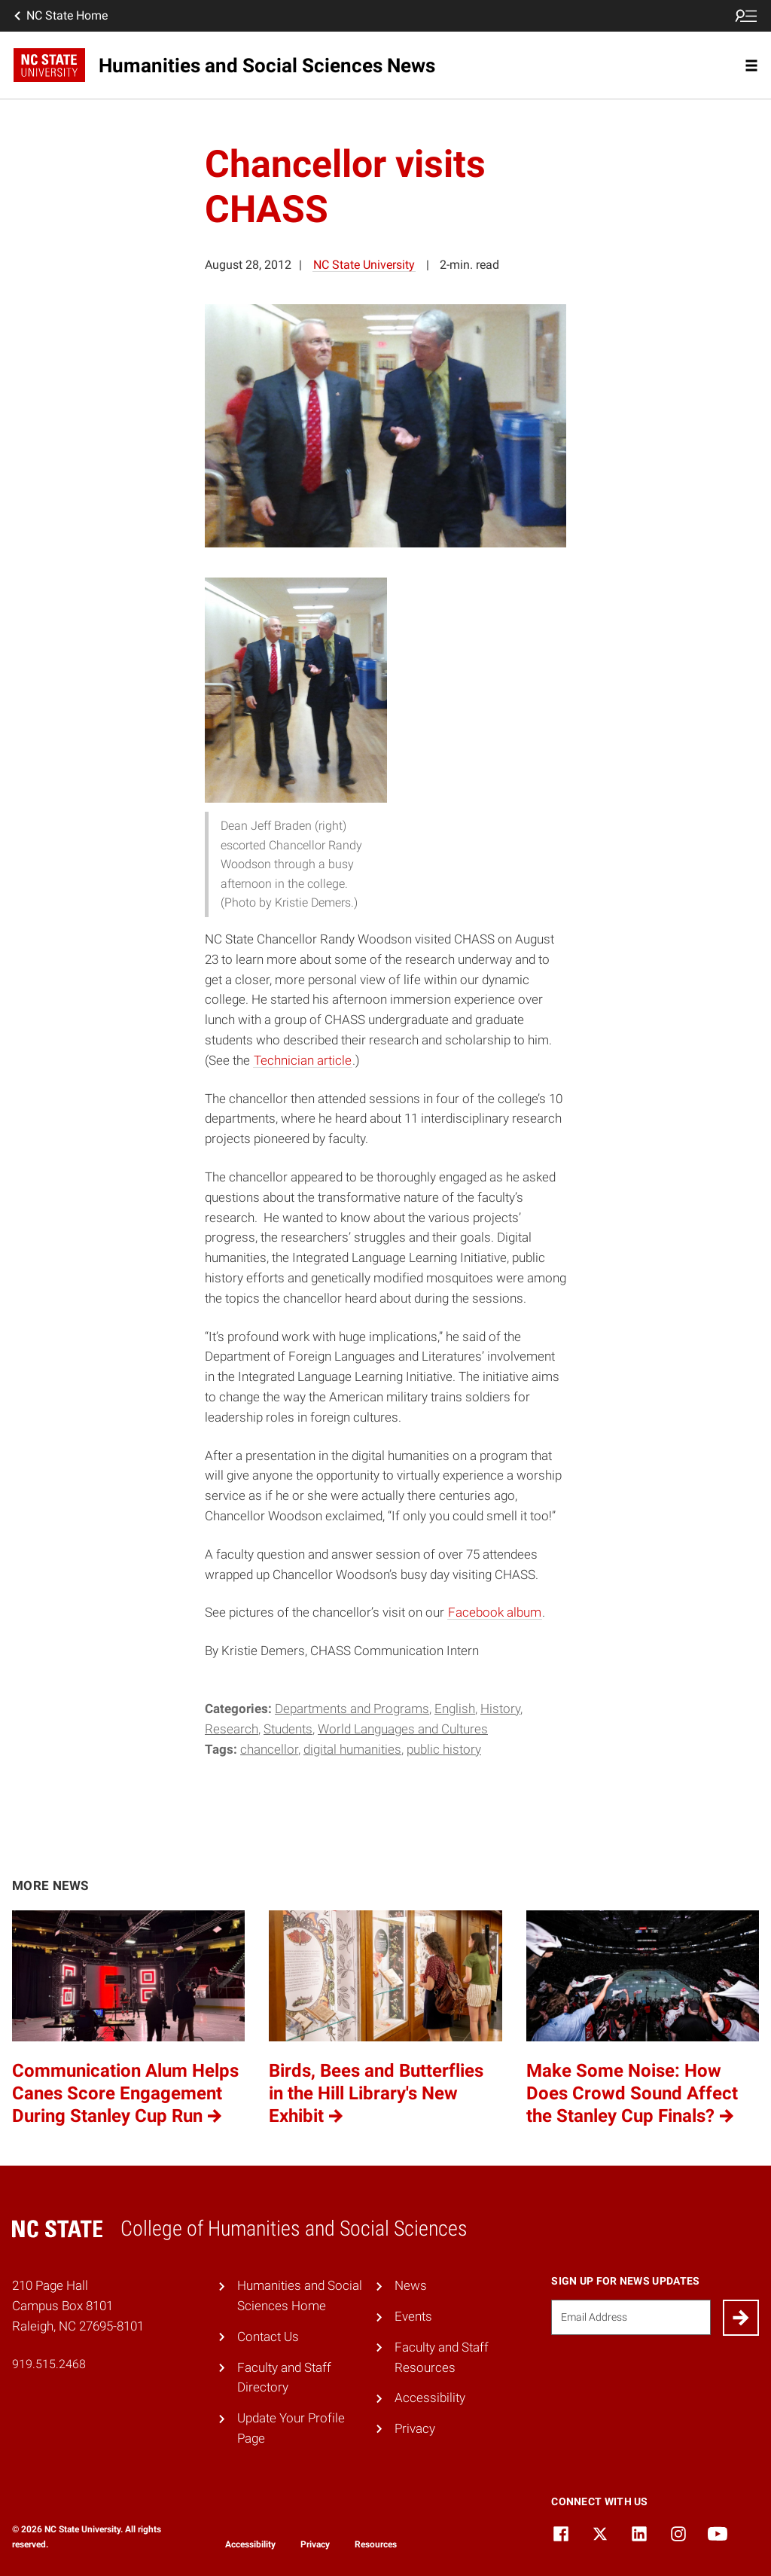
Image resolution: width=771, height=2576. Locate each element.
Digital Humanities (352, 1749)
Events (413, 2316)
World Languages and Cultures (403, 1728)
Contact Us (268, 2336)
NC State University (364, 265)
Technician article (303, 1060)
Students (288, 1728)
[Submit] (741, 2318)
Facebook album (494, 1612)
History (500, 1708)
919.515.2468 (49, 2364)
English (454, 1708)
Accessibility (430, 2397)
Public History (444, 1749)
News (411, 2285)
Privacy (415, 2428)
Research (231, 1728)
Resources (376, 2544)
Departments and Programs (352, 1708)
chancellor (269, 1749)
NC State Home (59, 16)
